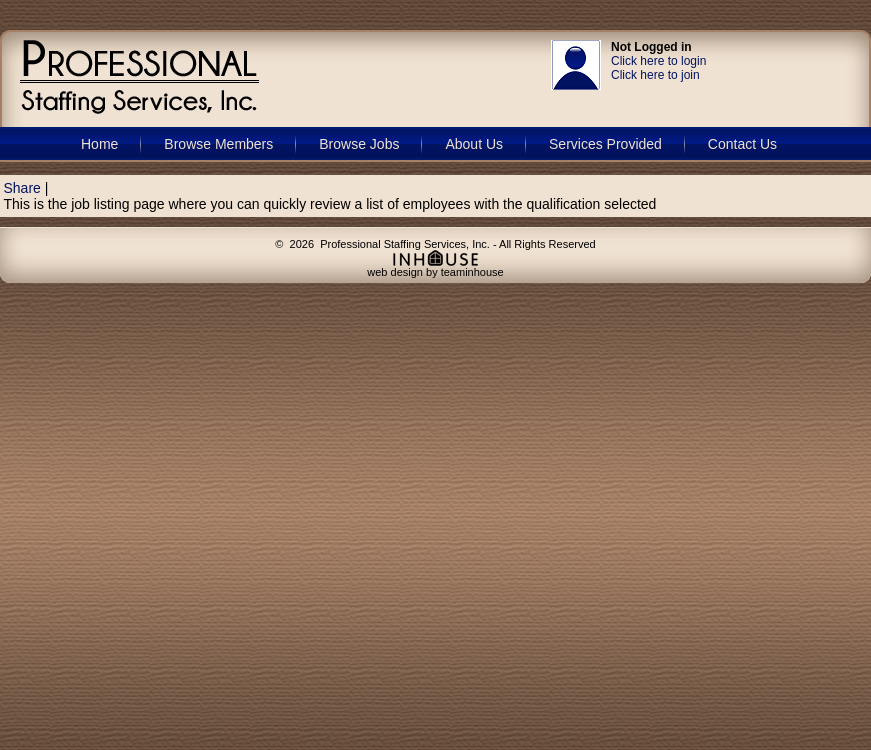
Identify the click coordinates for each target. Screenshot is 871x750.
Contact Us (742, 143)
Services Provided (605, 143)
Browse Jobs (359, 143)
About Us (474, 143)
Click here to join (655, 75)
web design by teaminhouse (435, 267)
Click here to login (658, 61)
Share (22, 188)
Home (99, 143)
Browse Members (218, 143)
